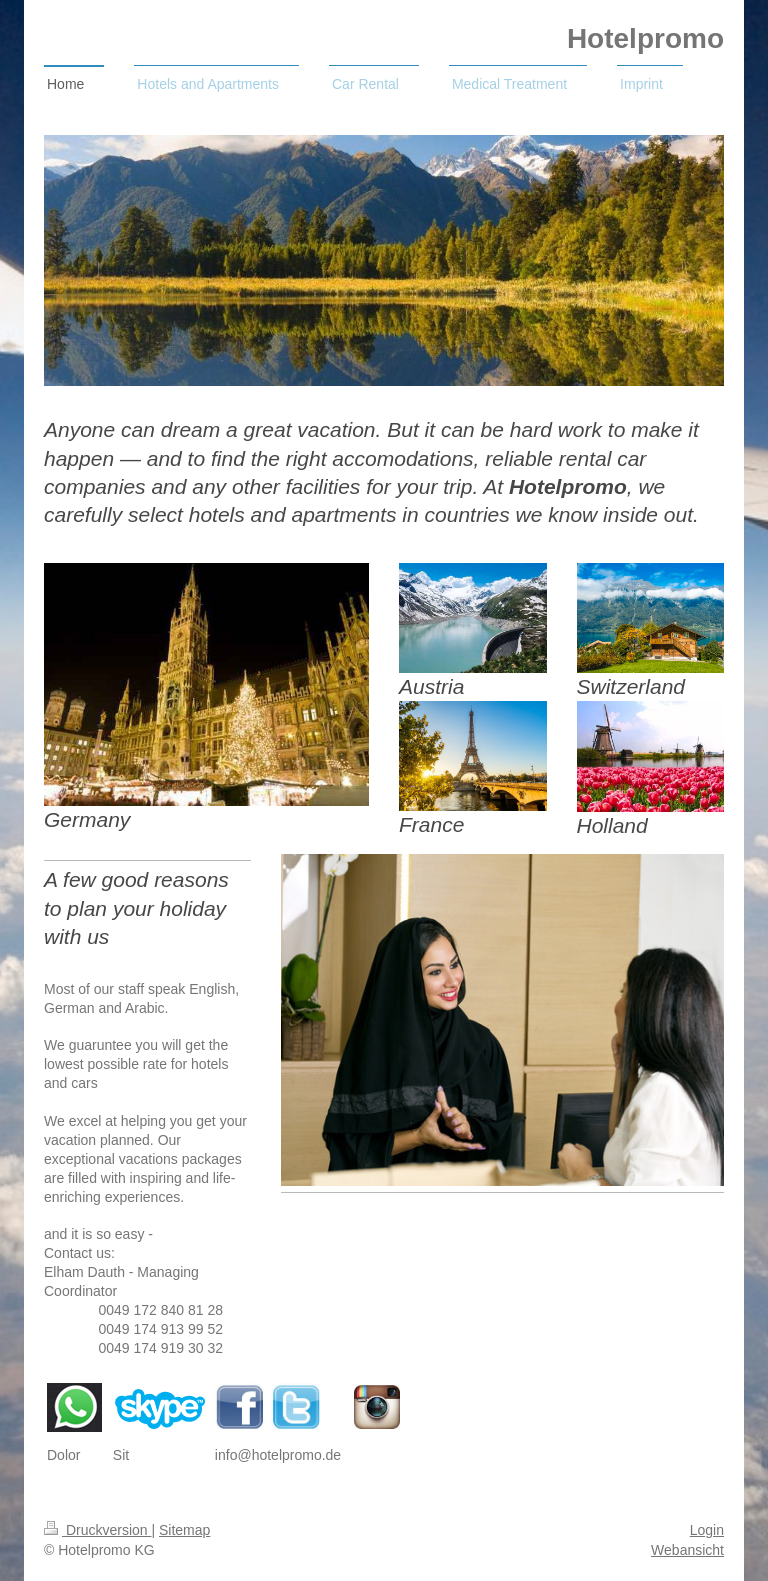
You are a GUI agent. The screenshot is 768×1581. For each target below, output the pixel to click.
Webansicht (687, 1550)
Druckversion (97, 1530)
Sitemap (184, 1530)
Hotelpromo (645, 38)
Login (707, 1530)
